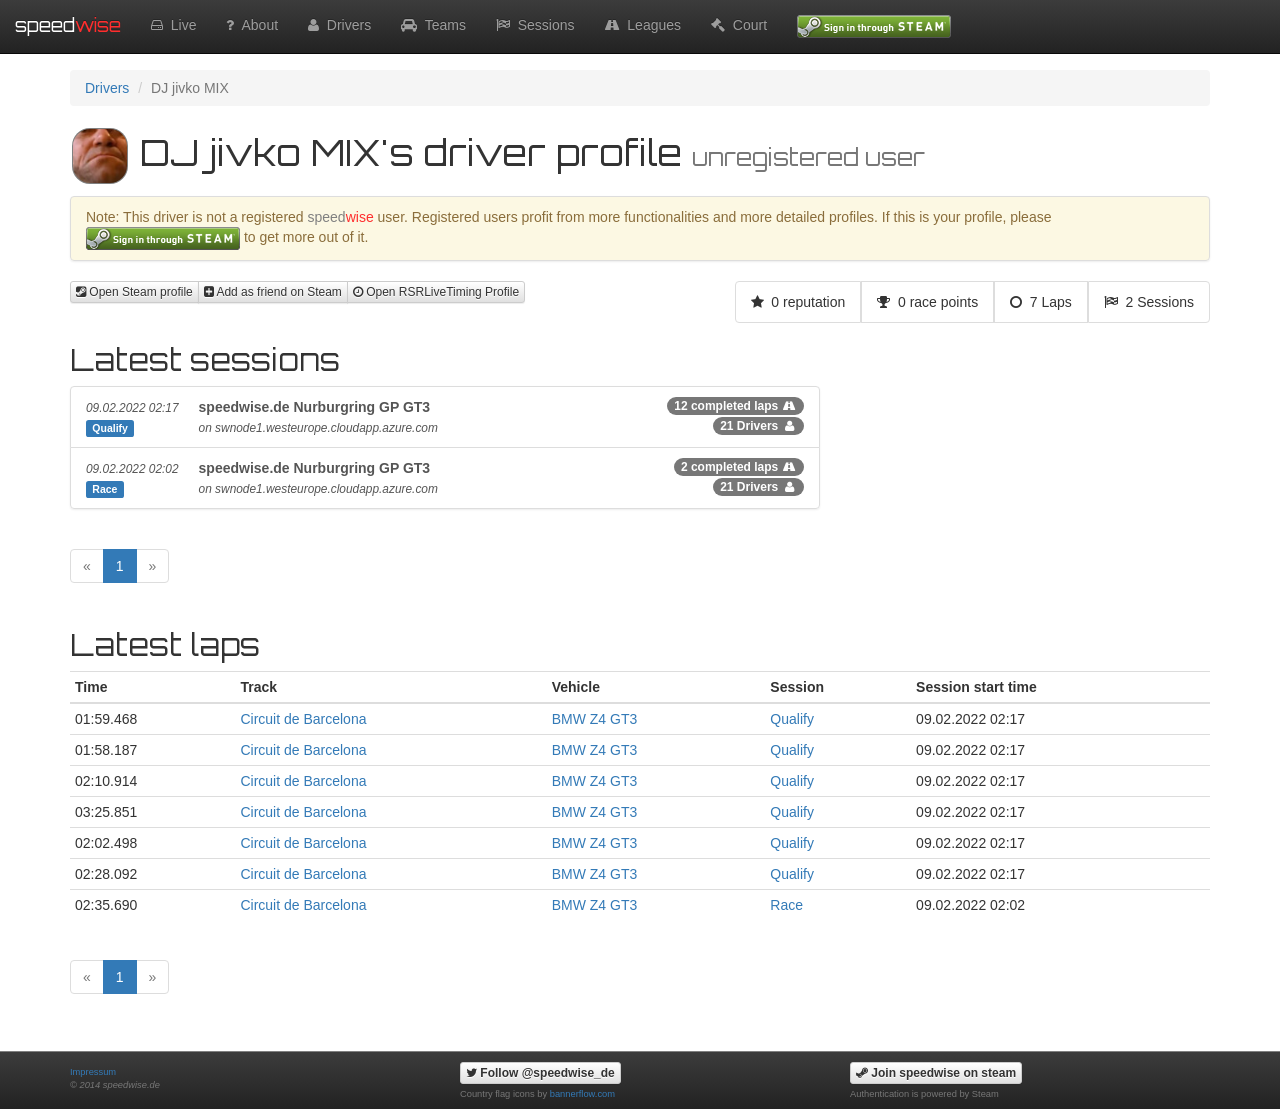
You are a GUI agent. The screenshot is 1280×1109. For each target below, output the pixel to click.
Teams (433, 25)
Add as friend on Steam (273, 292)
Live (173, 25)
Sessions (535, 25)
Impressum (93, 1072)
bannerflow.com (582, 1094)
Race (786, 905)
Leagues (643, 25)
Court (739, 25)
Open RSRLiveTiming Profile (436, 292)
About (252, 25)
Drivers (339, 25)
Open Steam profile (134, 292)
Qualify (792, 719)
